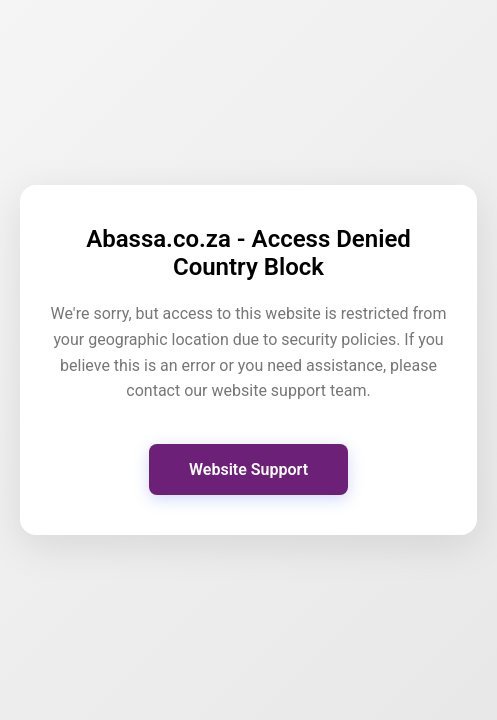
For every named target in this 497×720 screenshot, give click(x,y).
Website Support (248, 469)
